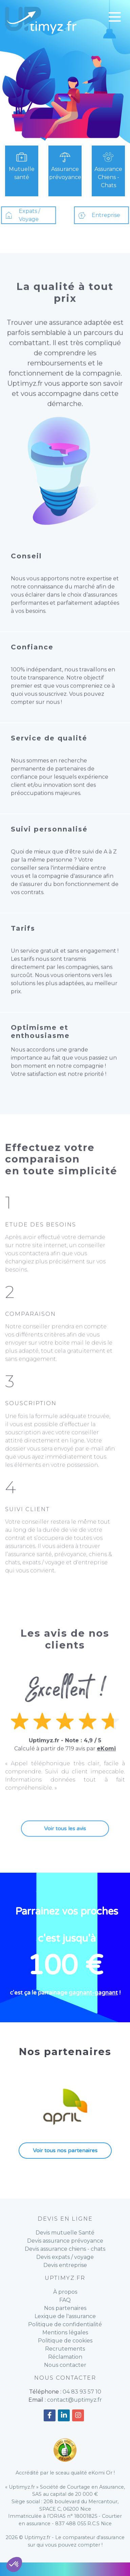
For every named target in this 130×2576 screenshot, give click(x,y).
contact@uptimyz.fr (74, 2400)
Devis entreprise (65, 2265)
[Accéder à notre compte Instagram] (78, 2415)
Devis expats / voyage (65, 2257)
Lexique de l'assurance (65, 2316)
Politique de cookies (65, 2340)
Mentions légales (65, 2332)
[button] (14, 2564)
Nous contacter (65, 2365)
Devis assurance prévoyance (65, 2241)
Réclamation (65, 2357)
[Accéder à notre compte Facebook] (50, 2415)
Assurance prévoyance (65, 165)
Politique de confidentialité (65, 2324)
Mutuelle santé (21, 164)
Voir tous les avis (65, 1856)
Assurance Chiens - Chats (108, 169)
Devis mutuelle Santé (65, 2232)
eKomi (106, 1776)
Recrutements (65, 2349)
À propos (65, 2292)
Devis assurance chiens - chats (65, 2249)
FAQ (65, 2300)
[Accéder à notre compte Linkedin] (64, 2415)
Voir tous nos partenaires (65, 2150)
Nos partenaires (65, 2308)
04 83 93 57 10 (82, 2391)
